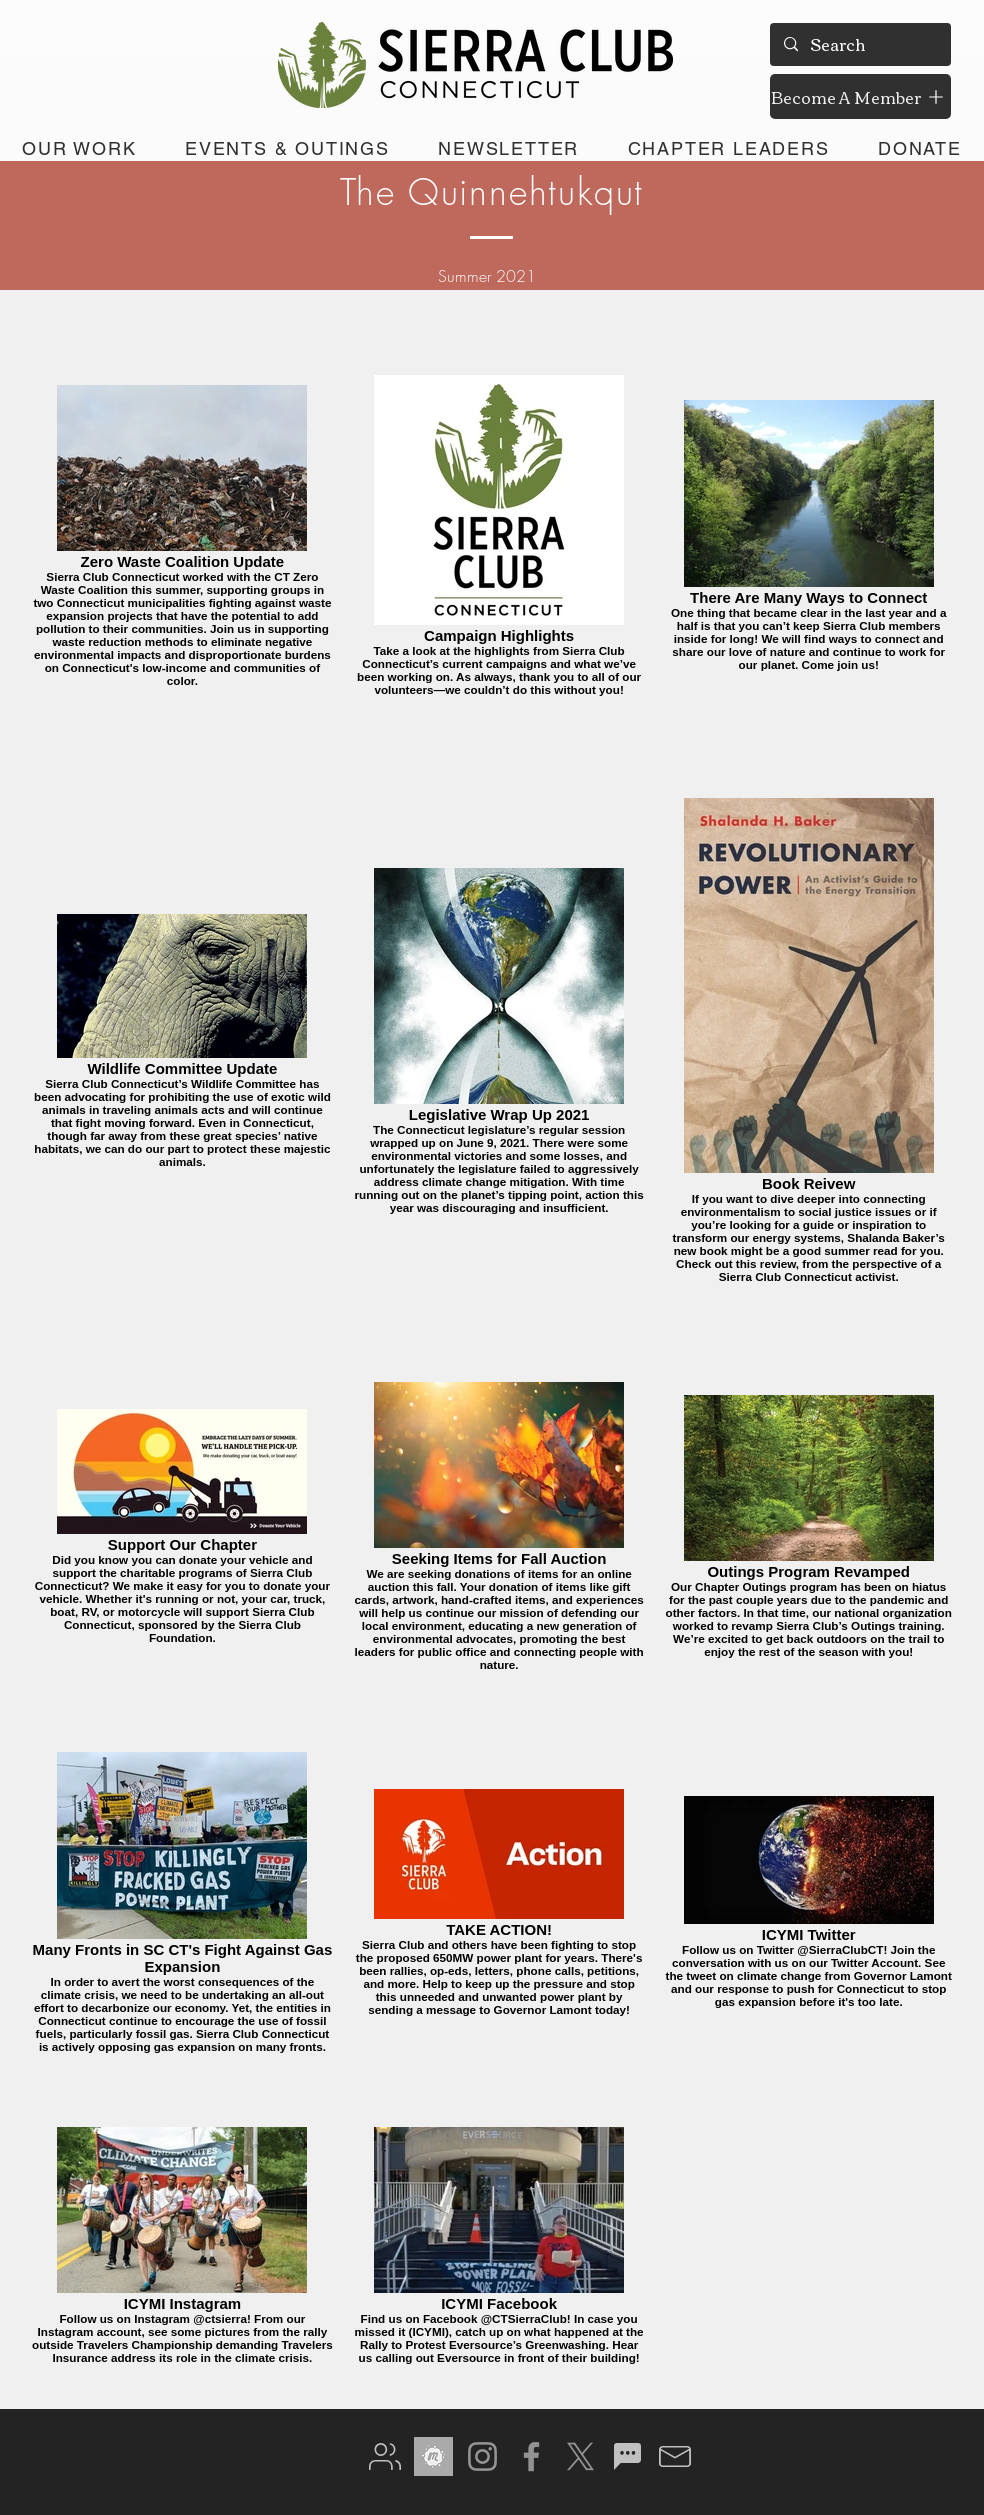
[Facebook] (531, 2456)
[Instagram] (482, 2456)
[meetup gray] (433, 2456)
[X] (580, 2456)
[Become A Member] (860, 96)
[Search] (859, 44)
